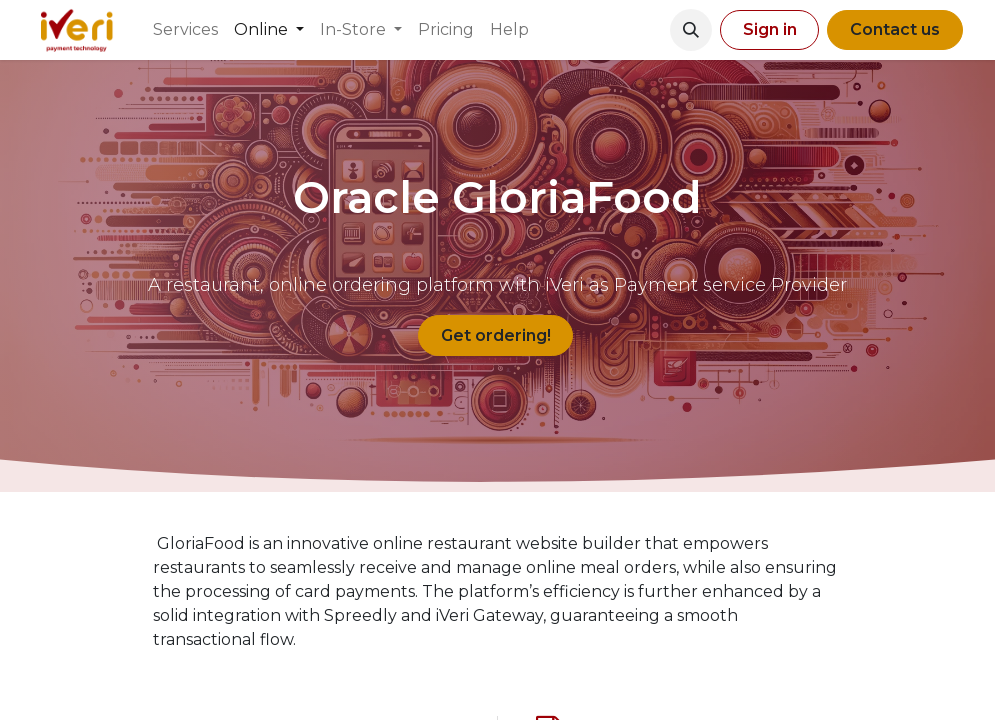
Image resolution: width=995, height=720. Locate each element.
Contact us (895, 29)
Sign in (770, 29)
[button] (691, 30)
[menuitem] (185, 30)
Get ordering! (496, 335)
